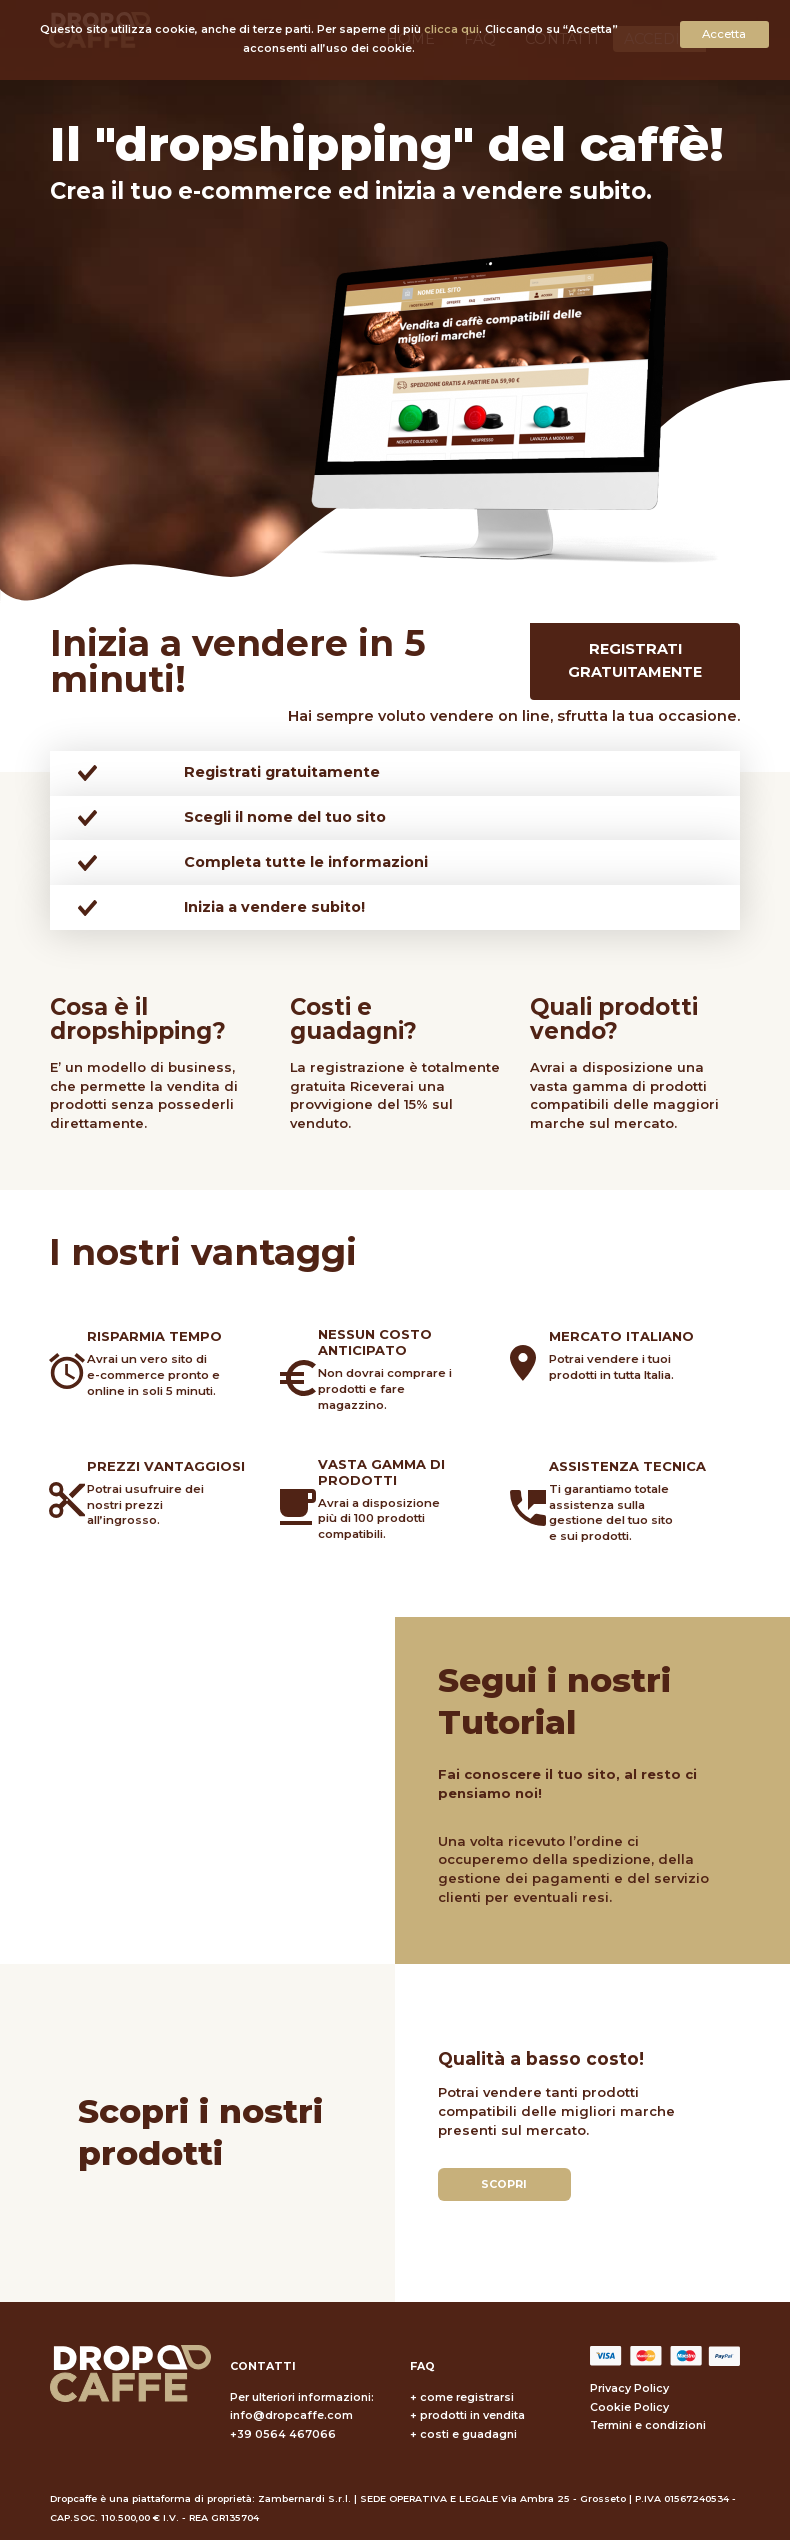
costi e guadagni (468, 2434)
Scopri (504, 2184)
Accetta (724, 34)
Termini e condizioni (648, 2425)
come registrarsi (467, 2397)
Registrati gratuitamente (635, 660)
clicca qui (451, 29)
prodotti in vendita (472, 2415)
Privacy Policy (629, 2388)
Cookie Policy (629, 2407)
